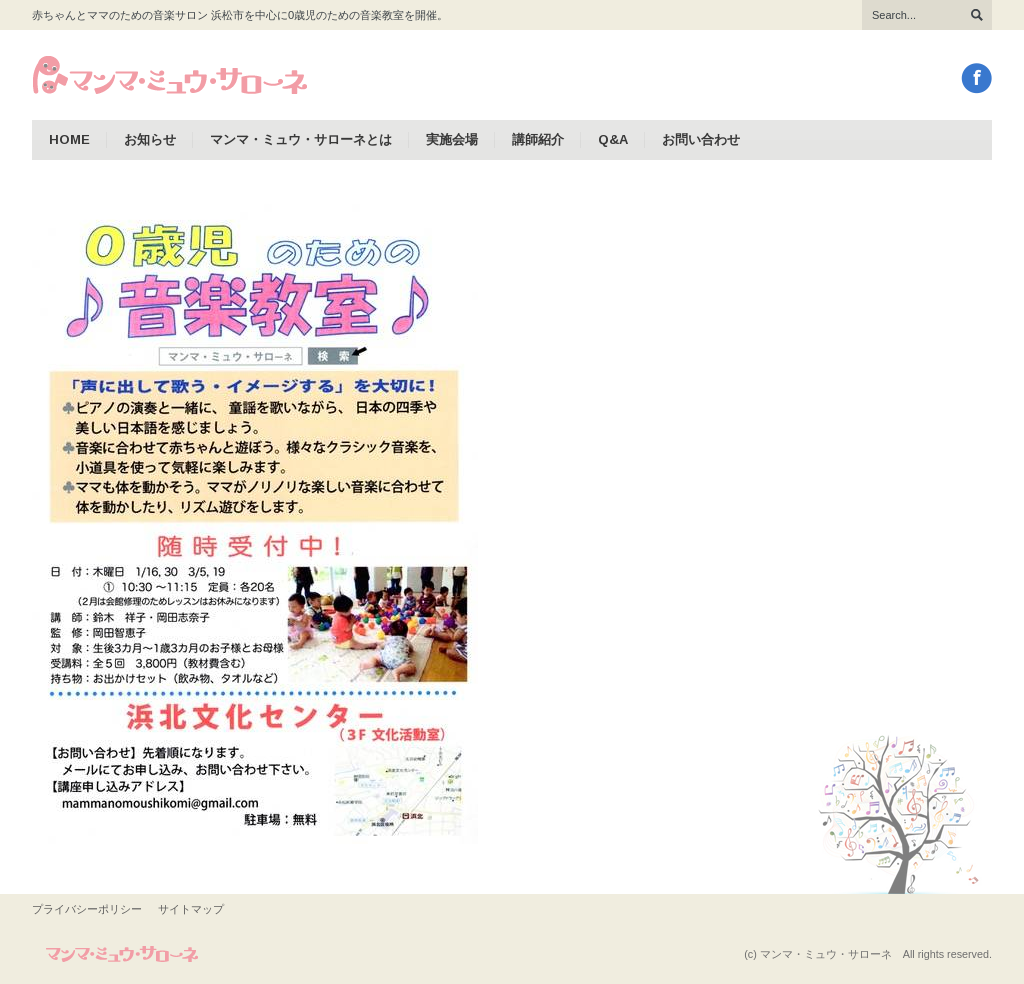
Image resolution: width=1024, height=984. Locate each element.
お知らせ (150, 139)
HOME (69, 139)
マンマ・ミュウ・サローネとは (301, 139)
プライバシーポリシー (87, 909)
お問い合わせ (701, 139)
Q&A (613, 139)
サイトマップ (191, 909)
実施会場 (452, 139)
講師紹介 (538, 139)
